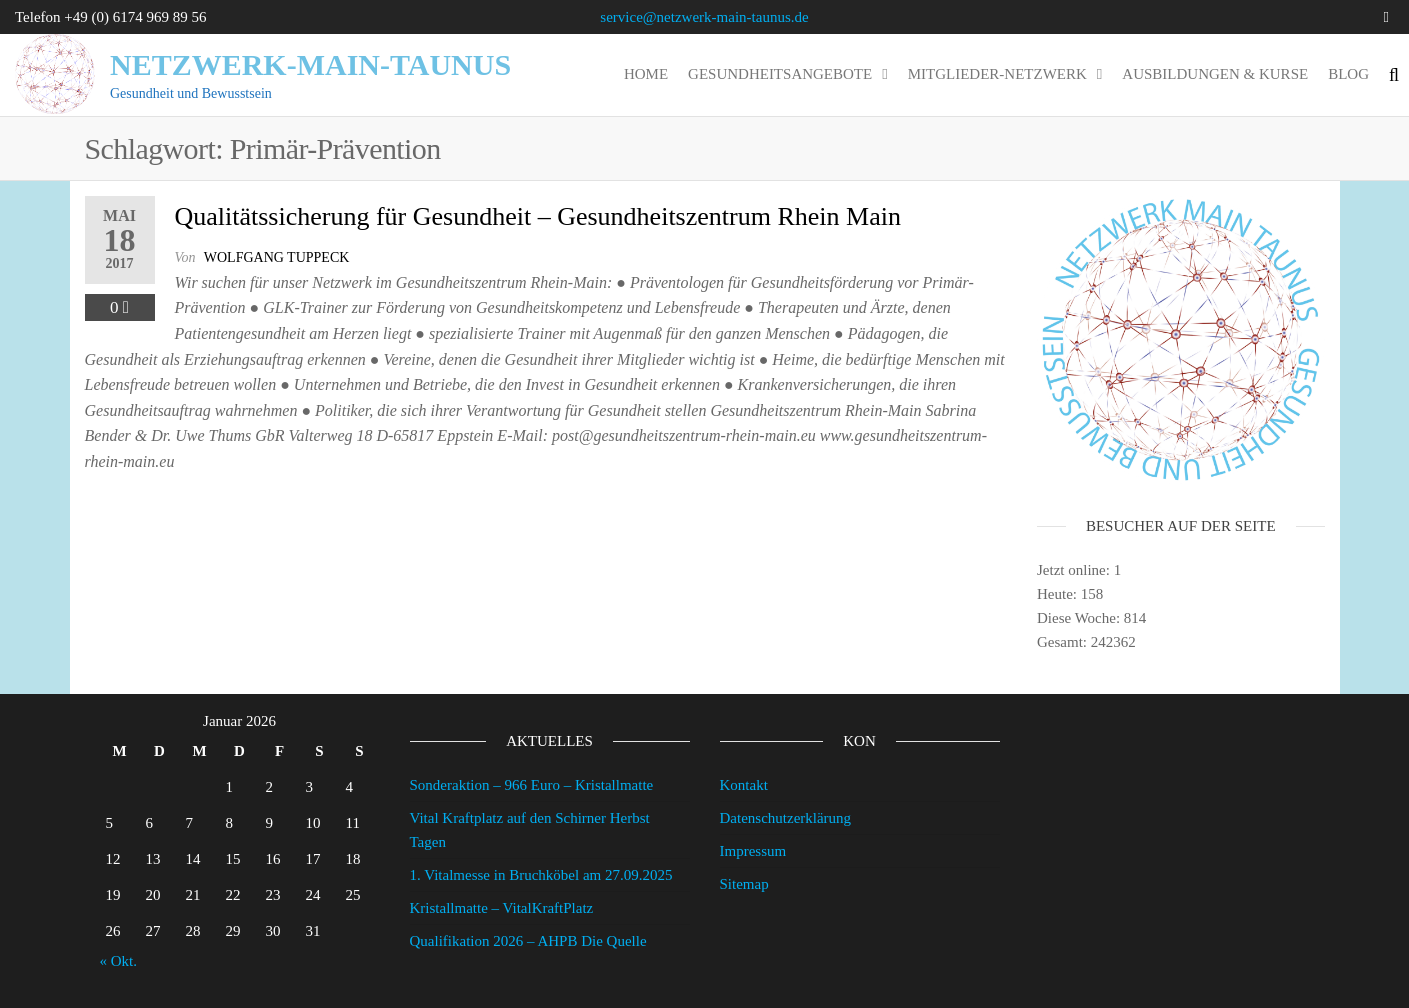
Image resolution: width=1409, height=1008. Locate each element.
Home (646, 74)
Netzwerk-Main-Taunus (310, 64)
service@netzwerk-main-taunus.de (704, 17)
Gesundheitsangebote (780, 74)
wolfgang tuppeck (277, 257)
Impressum (753, 851)
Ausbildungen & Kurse (1215, 74)
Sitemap (744, 884)
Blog (1348, 74)
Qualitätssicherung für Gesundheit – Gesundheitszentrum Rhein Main (538, 216)
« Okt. (119, 961)
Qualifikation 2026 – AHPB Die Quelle (528, 941)
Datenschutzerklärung (786, 818)
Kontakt (744, 785)
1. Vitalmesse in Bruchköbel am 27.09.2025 (541, 875)
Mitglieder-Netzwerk (997, 74)
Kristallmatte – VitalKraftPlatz (502, 908)
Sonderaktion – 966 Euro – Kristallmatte (532, 785)
